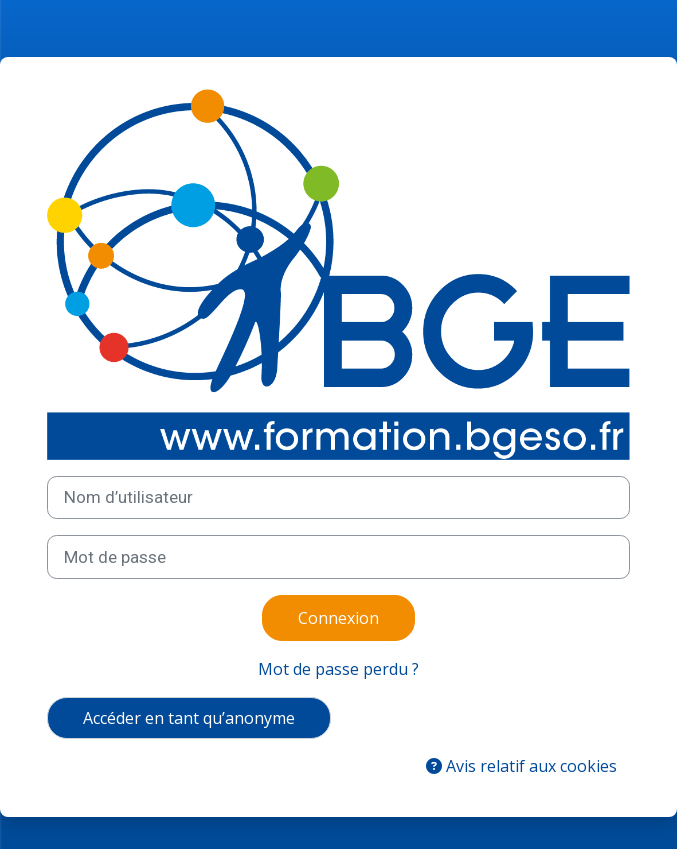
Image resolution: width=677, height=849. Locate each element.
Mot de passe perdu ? (338, 669)
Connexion (338, 618)
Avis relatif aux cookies (521, 766)
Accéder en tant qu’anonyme (189, 718)
